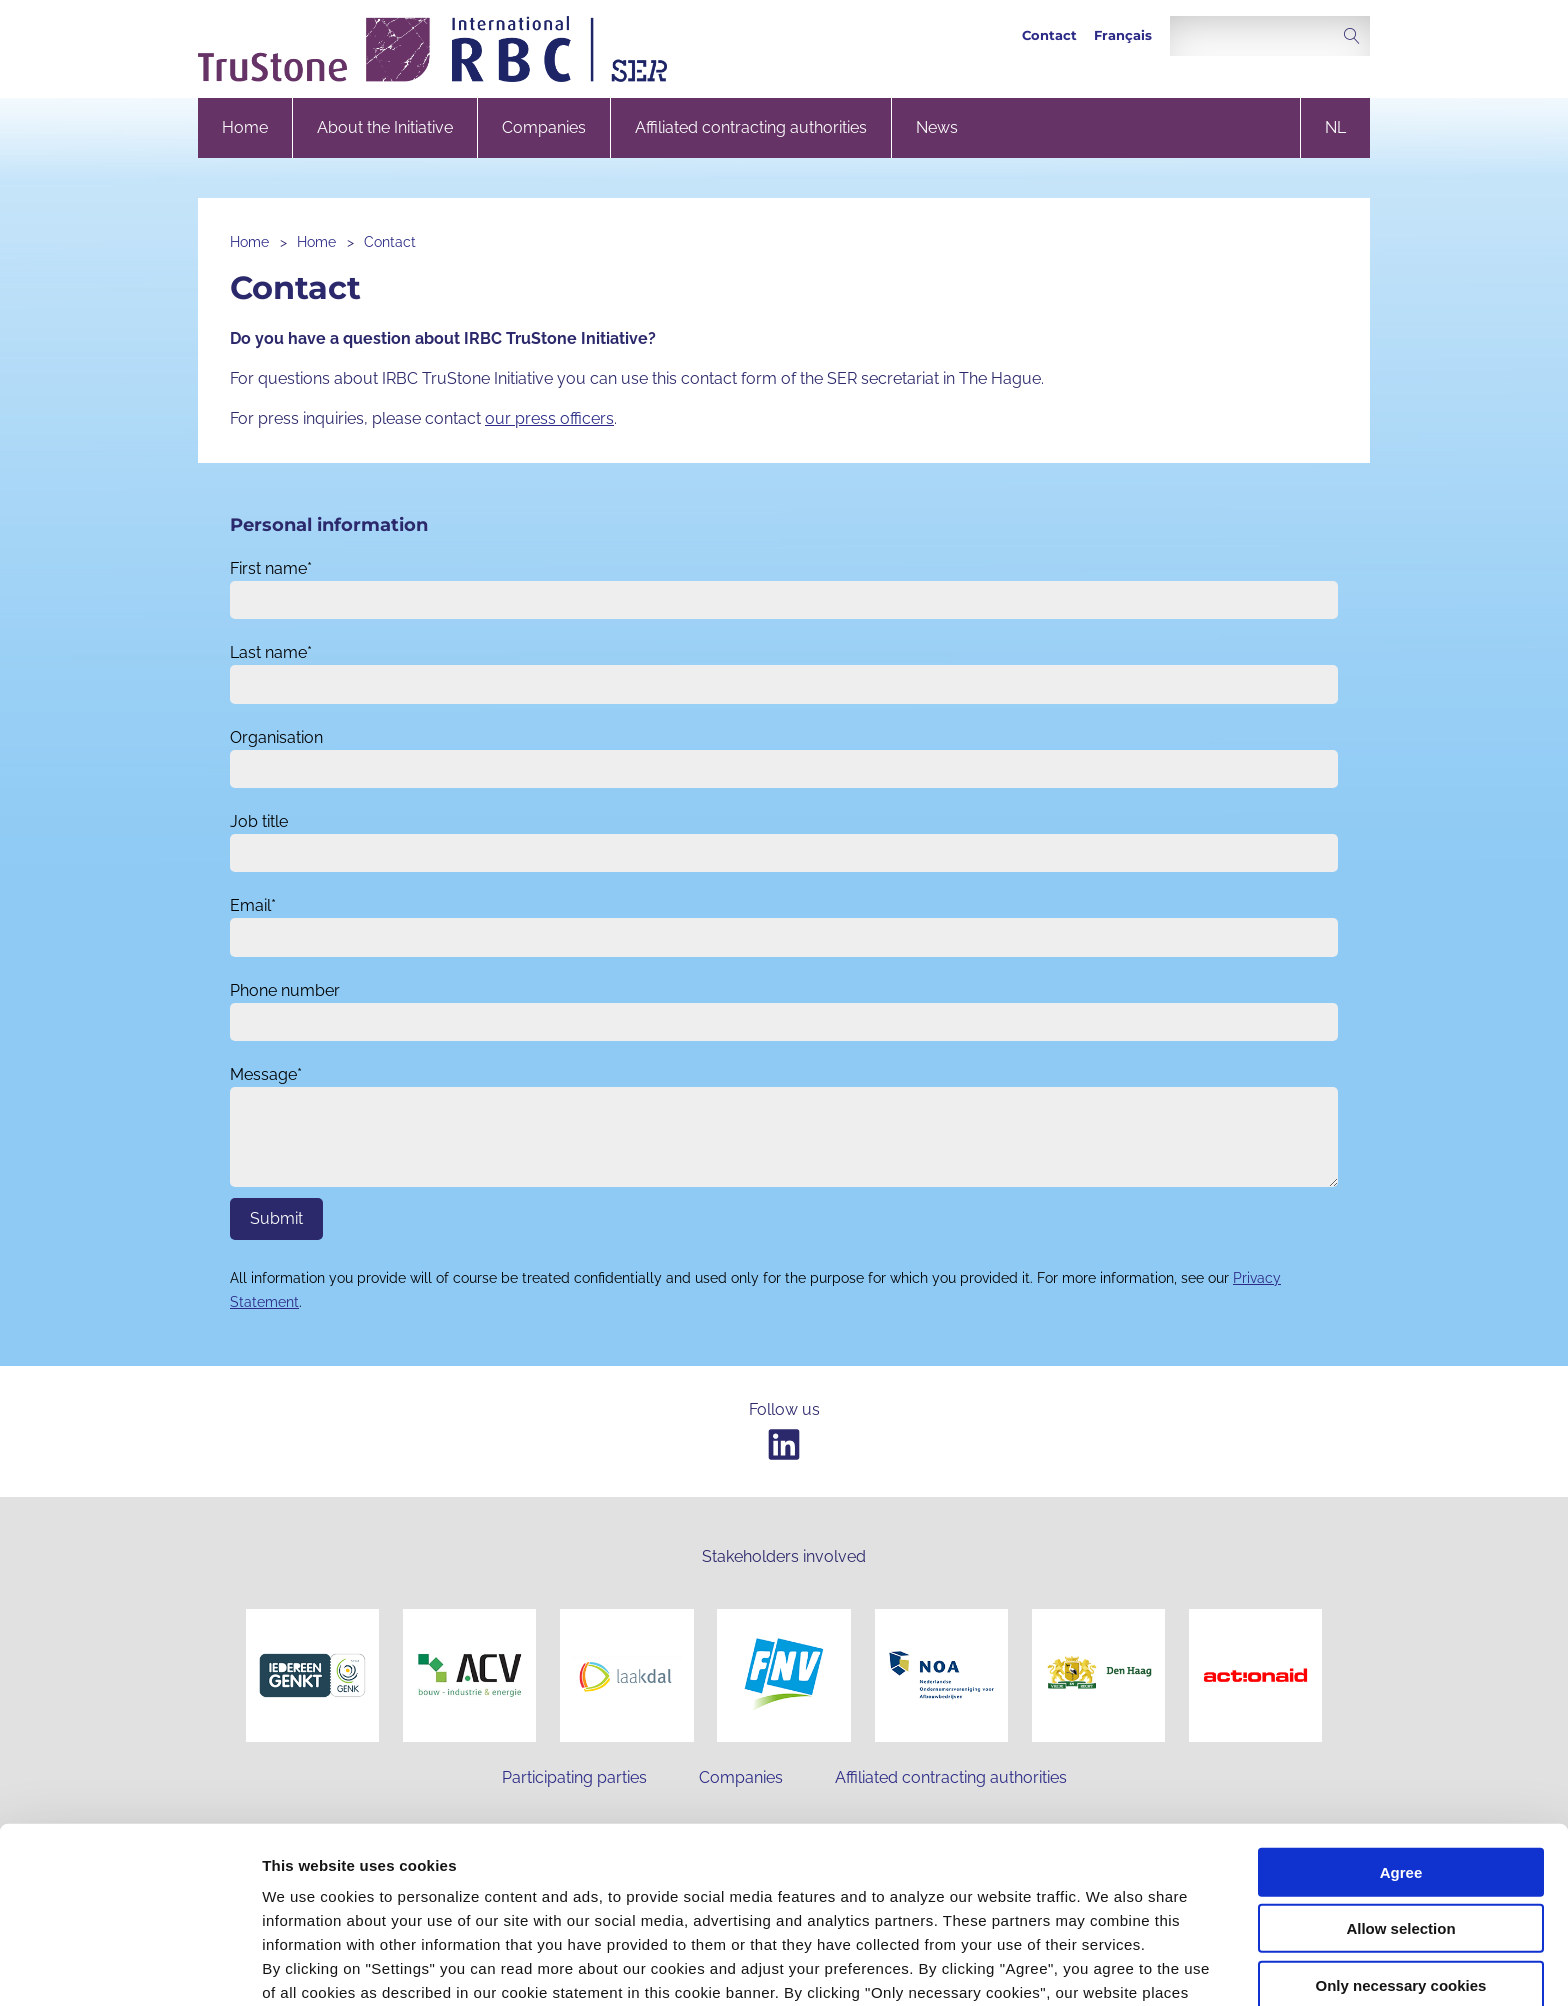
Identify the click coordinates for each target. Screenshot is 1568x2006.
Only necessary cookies (1401, 1846)
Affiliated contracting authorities (751, 127)
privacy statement (723, 1901)
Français (1123, 35)
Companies (544, 127)
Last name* (271, 652)
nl (1335, 127)
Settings (1033, 1966)
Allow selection (1400, 1790)
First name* (271, 568)
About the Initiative (385, 127)
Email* (253, 905)
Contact (1049, 35)
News (937, 127)
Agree (1401, 1733)
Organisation (276, 737)
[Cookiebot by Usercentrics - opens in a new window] (129, 1967)
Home (245, 127)
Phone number (285, 990)
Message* (266, 1074)
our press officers (549, 418)
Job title (259, 821)
